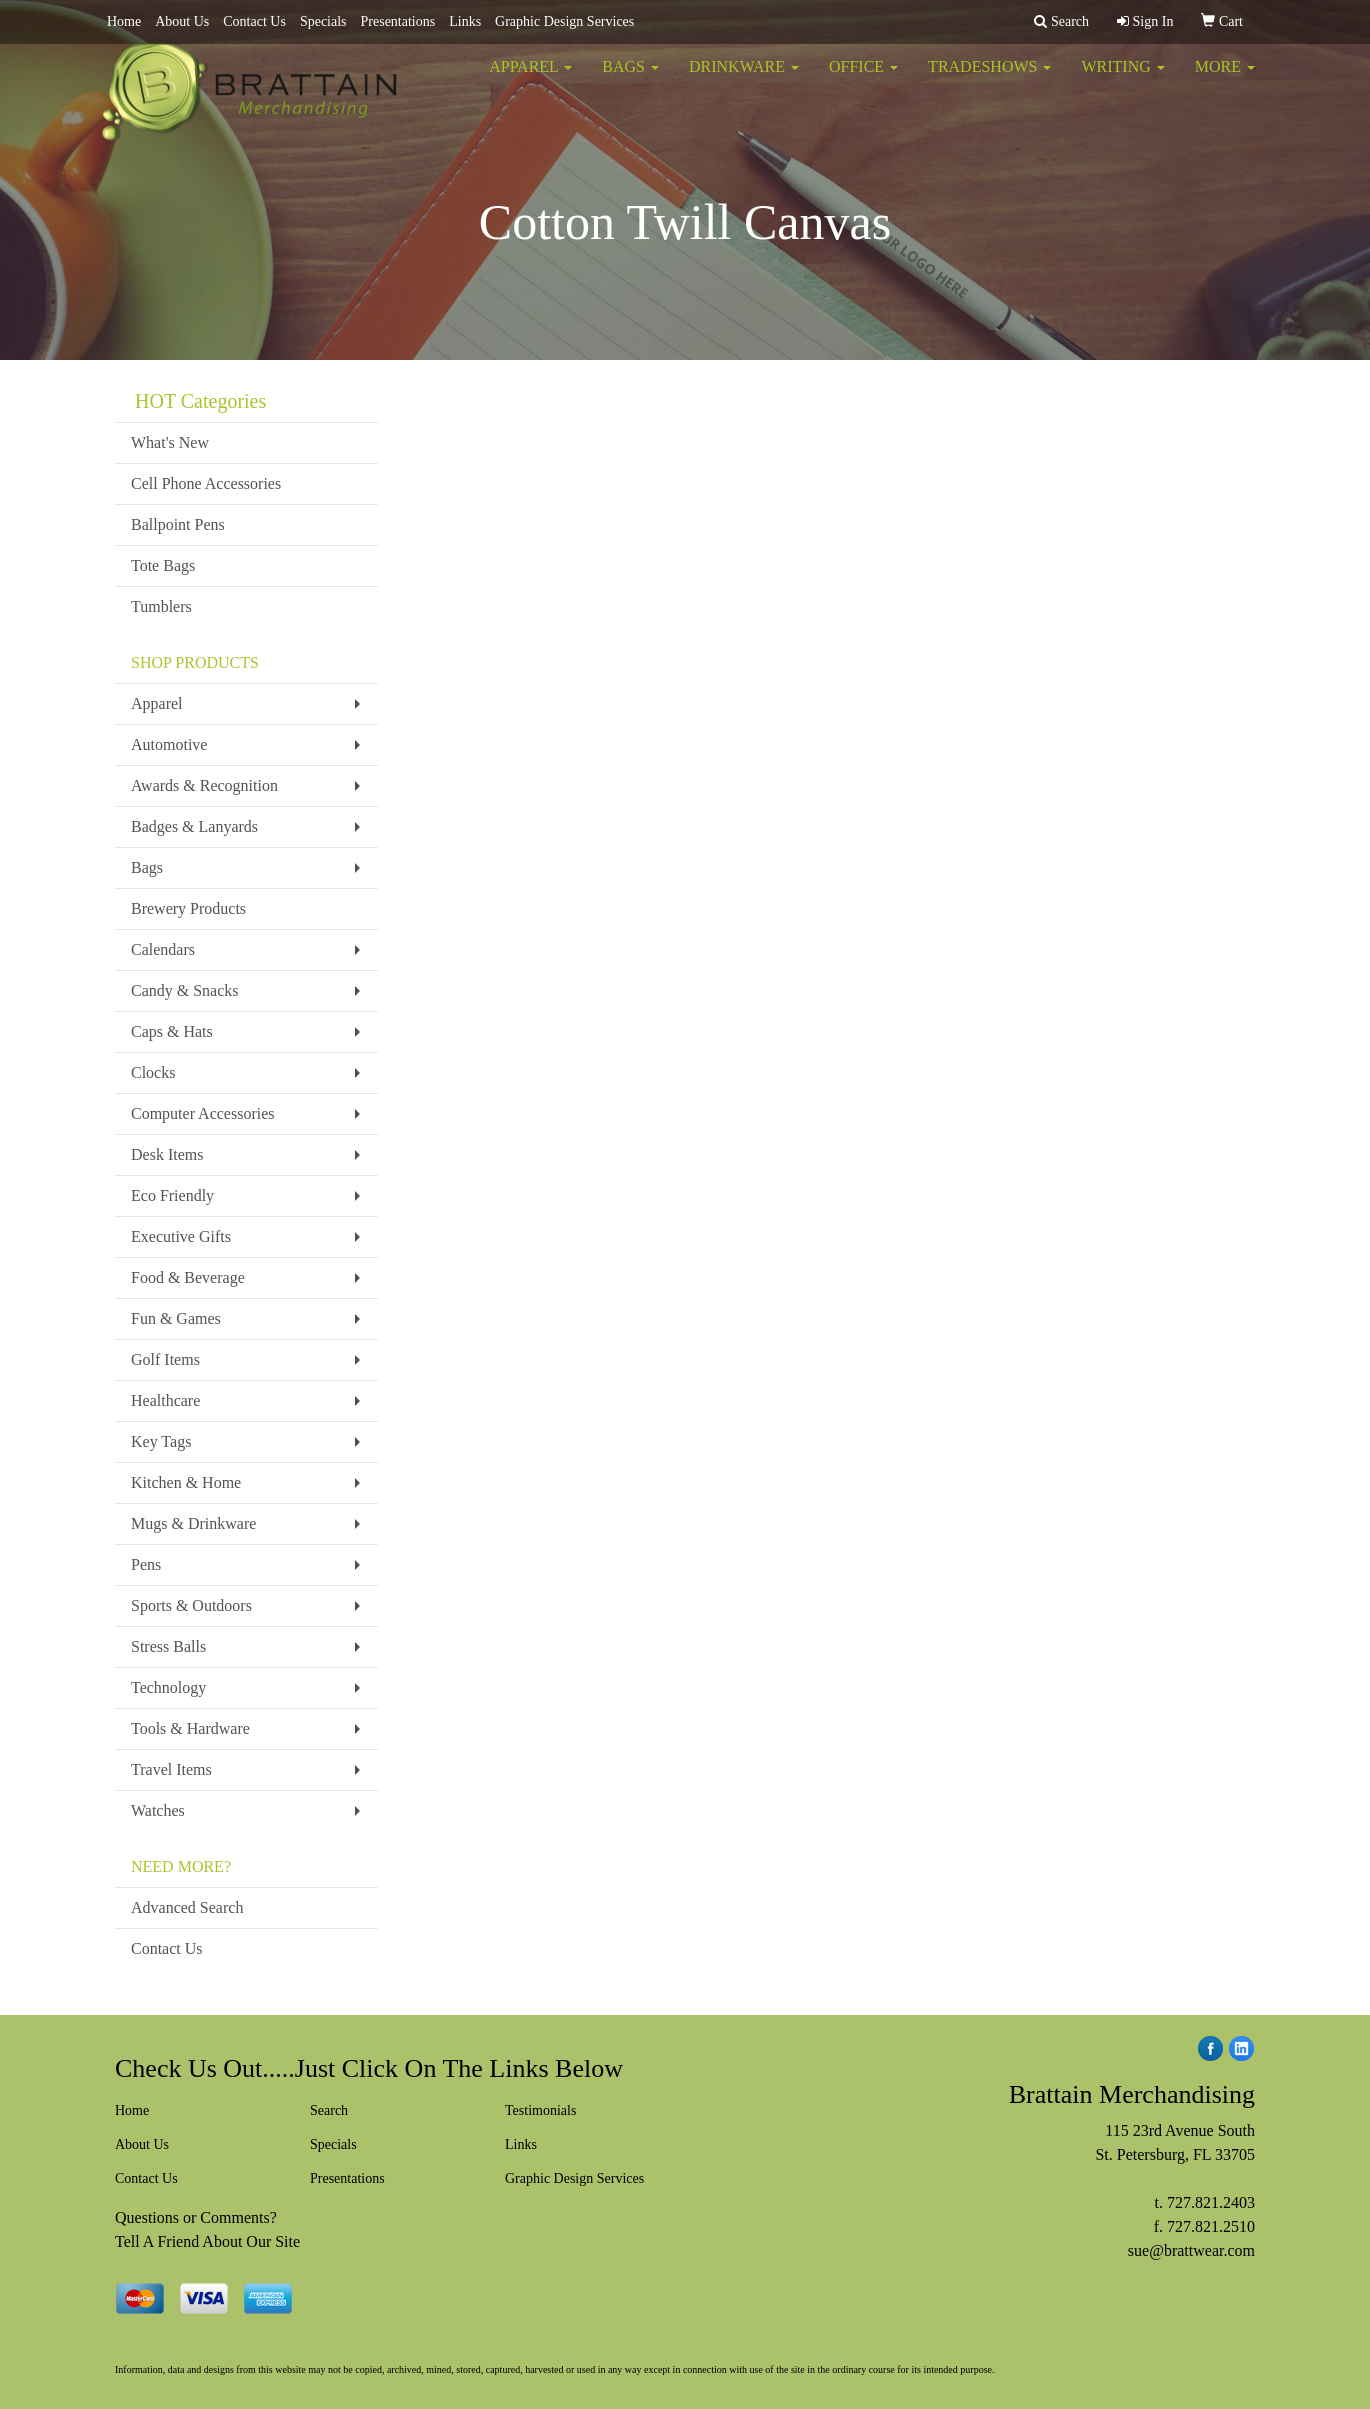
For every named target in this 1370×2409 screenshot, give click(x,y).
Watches (158, 1810)
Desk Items (167, 1154)
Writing (1122, 79)
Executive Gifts (181, 1236)
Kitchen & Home (186, 1482)
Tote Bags (163, 565)
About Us (182, 21)
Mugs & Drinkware (193, 1523)
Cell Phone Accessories (206, 483)
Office (863, 79)
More (1225, 79)
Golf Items (165, 1359)
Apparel (530, 79)
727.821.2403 (1211, 2202)
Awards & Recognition (204, 785)
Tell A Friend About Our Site (207, 2241)
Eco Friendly (172, 1195)
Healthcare (165, 1400)
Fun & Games (176, 1318)
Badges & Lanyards (194, 826)
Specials (323, 21)
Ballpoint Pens (178, 524)
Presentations (398, 21)
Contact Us (254, 21)
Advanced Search (187, 1907)
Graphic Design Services (564, 21)
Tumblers (161, 606)
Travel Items (171, 1769)
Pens (146, 1564)
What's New (170, 442)
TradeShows (989, 79)
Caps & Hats (172, 1031)
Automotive (169, 744)
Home (124, 21)
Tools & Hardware (190, 1728)
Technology (168, 1687)
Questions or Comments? (196, 2217)
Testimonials (540, 2110)
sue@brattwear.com (1191, 2250)
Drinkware (744, 79)
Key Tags (161, 1441)
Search (329, 2110)
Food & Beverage (188, 1277)
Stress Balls (168, 1646)
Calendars (163, 949)
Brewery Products (188, 908)
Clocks (153, 1072)
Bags (630, 79)
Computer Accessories (203, 1113)
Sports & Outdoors (191, 1605)
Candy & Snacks (185, 990)
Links (465, 21)
